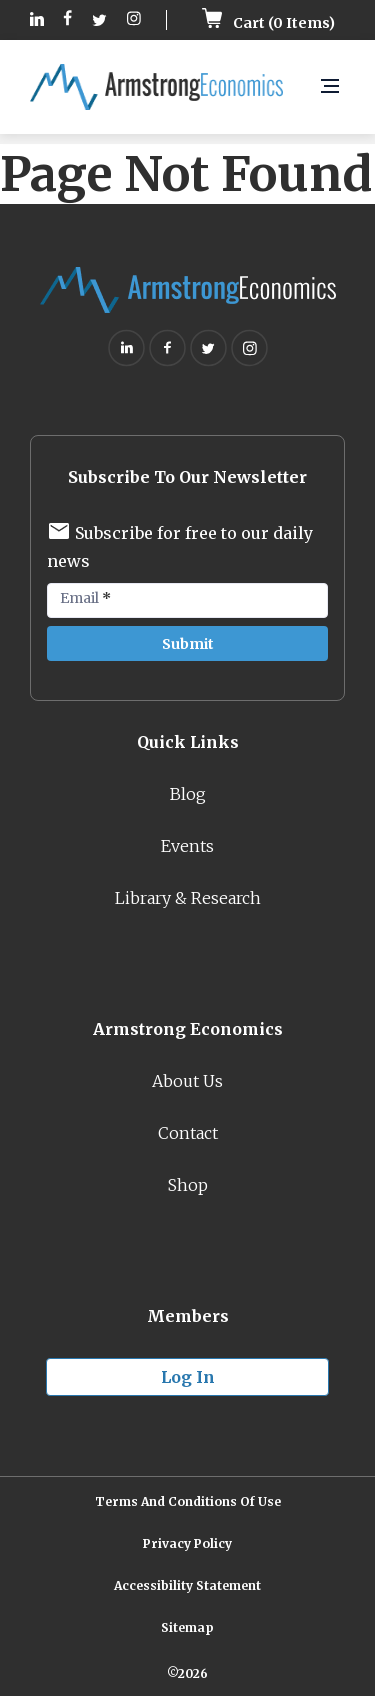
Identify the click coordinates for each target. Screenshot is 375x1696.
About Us (187, 1081)
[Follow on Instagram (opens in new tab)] (134, 20)
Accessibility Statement (187, 1585)
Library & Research (188, 898)
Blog (188, 794)
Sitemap (187, 1627)
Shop (188, 1185)
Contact (188, 1133)
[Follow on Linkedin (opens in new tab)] (37, 20)
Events (187, 846)
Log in (188, 1377)
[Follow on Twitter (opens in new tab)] (99, 20)
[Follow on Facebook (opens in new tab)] (68, 20)
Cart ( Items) (268, 23)
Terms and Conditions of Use (188, 1501)
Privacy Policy (187, 1543)
